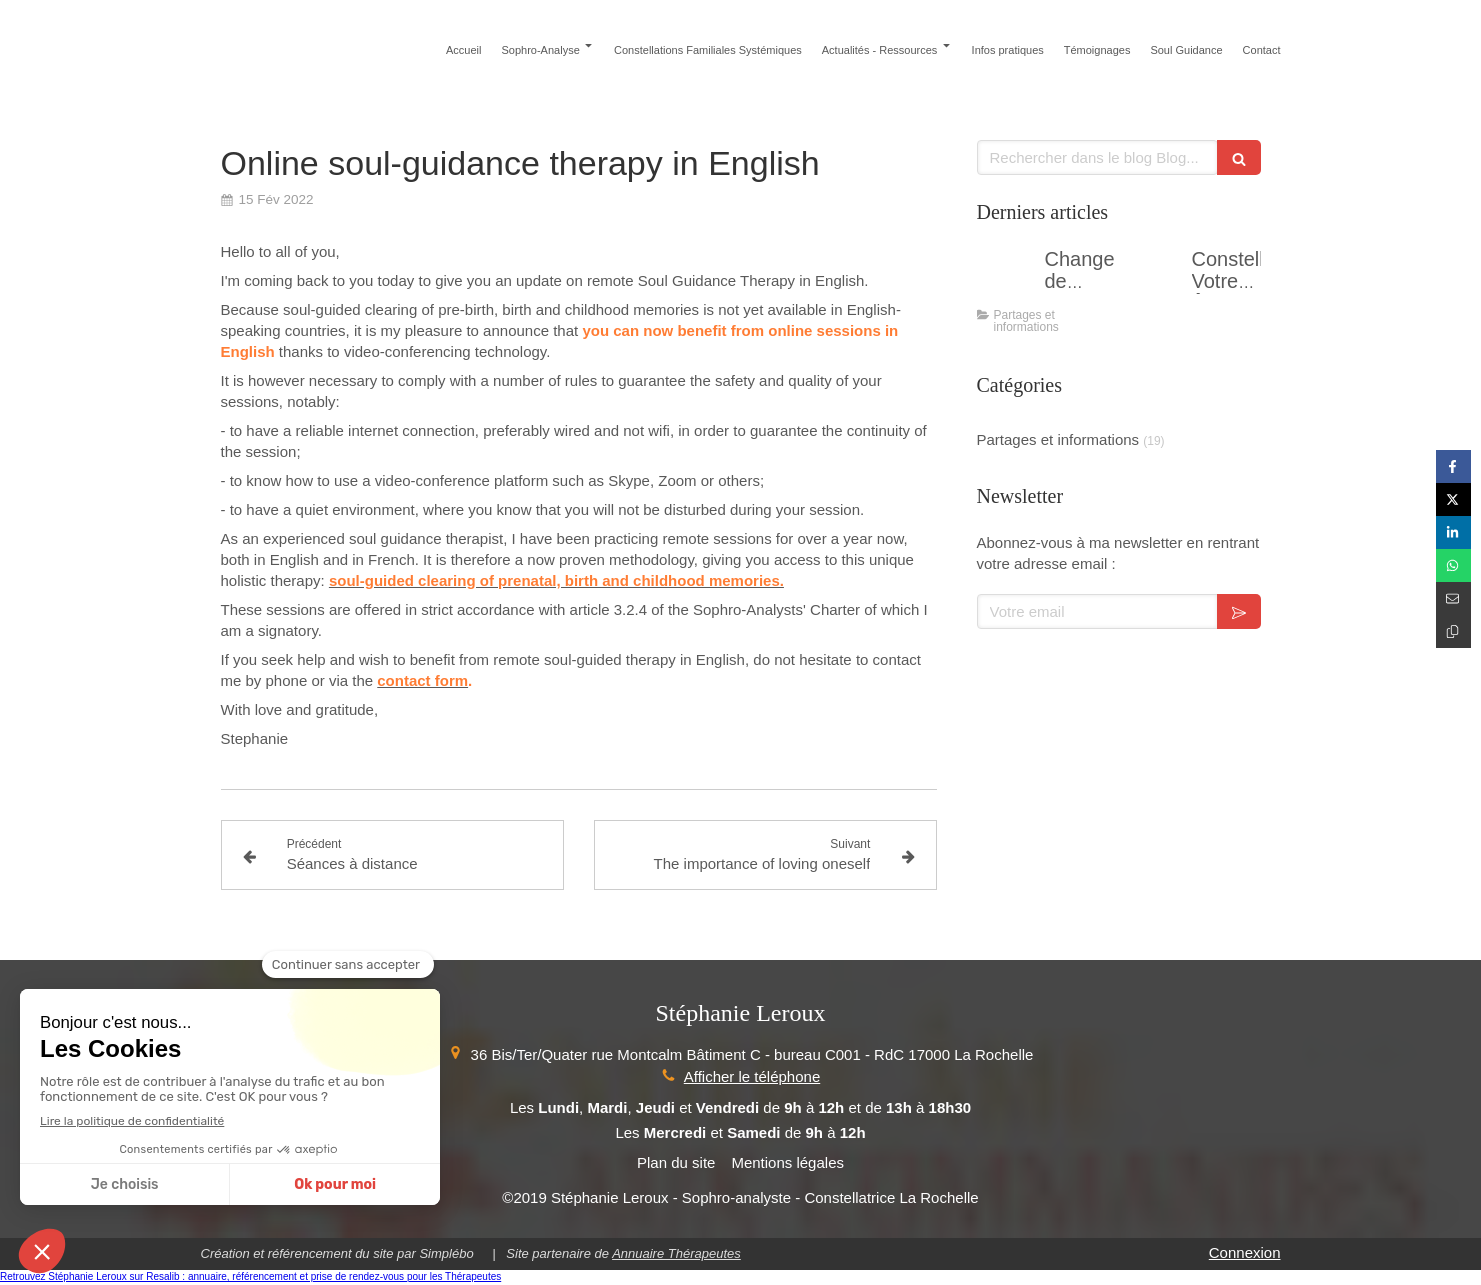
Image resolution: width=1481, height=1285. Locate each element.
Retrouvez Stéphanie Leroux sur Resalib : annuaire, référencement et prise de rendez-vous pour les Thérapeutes (250, 1276)
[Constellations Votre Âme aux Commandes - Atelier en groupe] (1154, 279)
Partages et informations (1058, 439)
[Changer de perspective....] (1007, 279)
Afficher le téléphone (752, 1076)
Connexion (1245, 1252)
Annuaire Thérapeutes (676, 1253)
